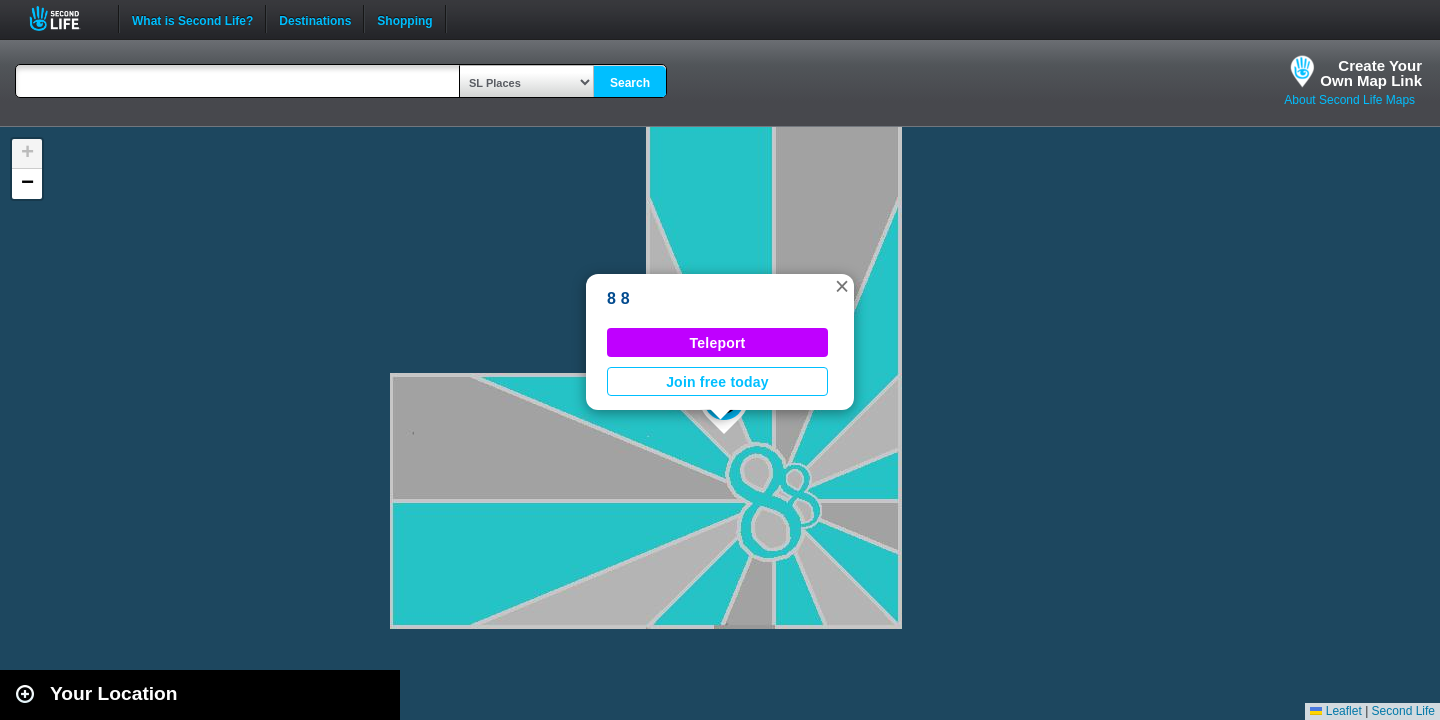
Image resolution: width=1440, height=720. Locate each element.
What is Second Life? (192, 19)
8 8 (618, 298)
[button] (842, 286)
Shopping (404, 19)
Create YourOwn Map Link (1371, 73)
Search (630, 83)
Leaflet (1335, 711)
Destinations (315, 19)
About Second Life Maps (1349, 100)
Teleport (718, 343)
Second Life (65, 18)
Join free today (717, 382)
